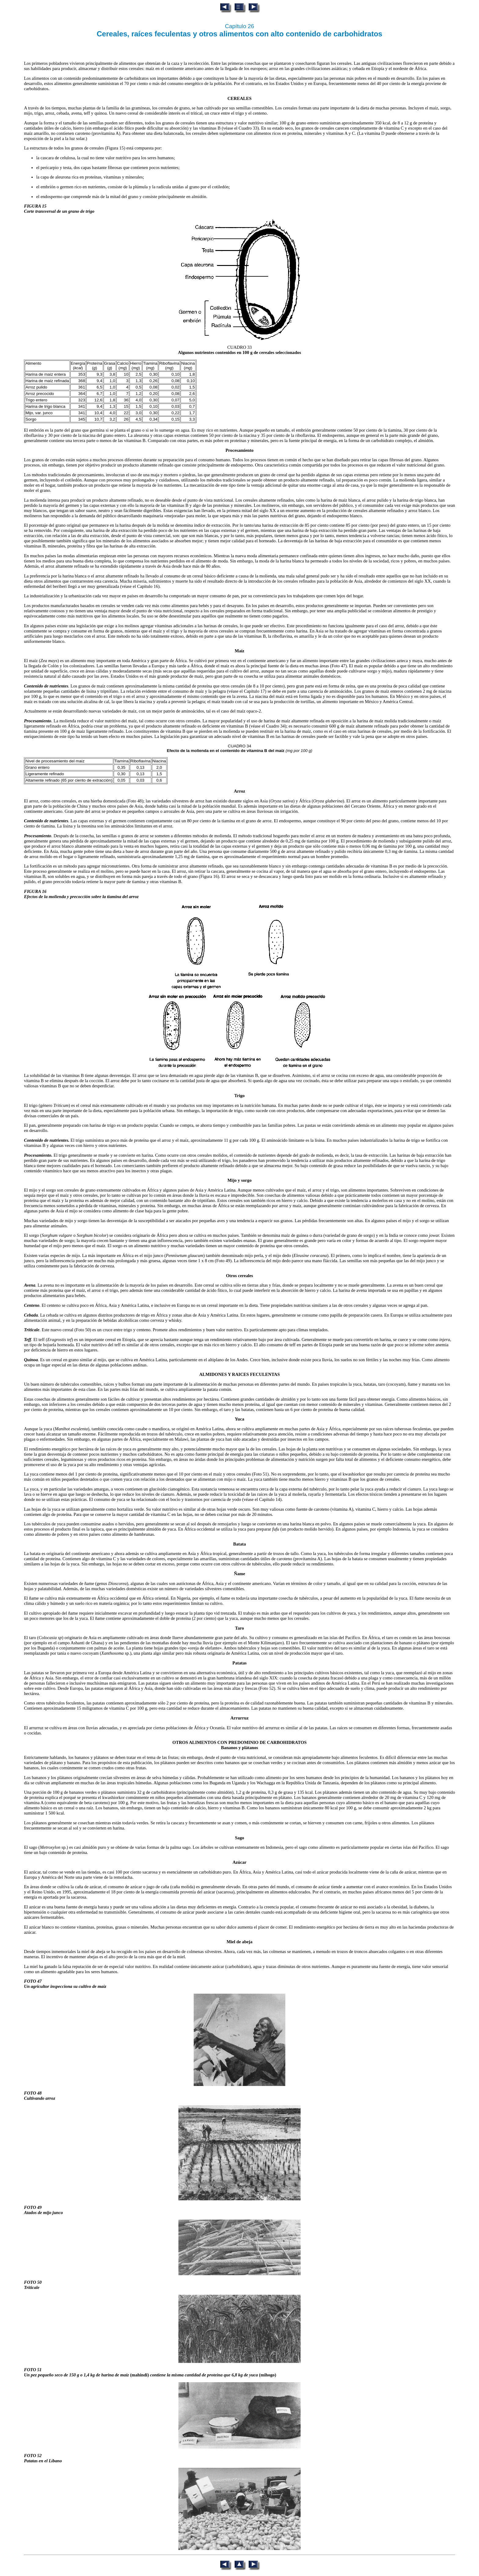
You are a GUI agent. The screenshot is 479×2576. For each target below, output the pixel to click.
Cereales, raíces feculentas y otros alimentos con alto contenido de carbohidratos (239, 34)
